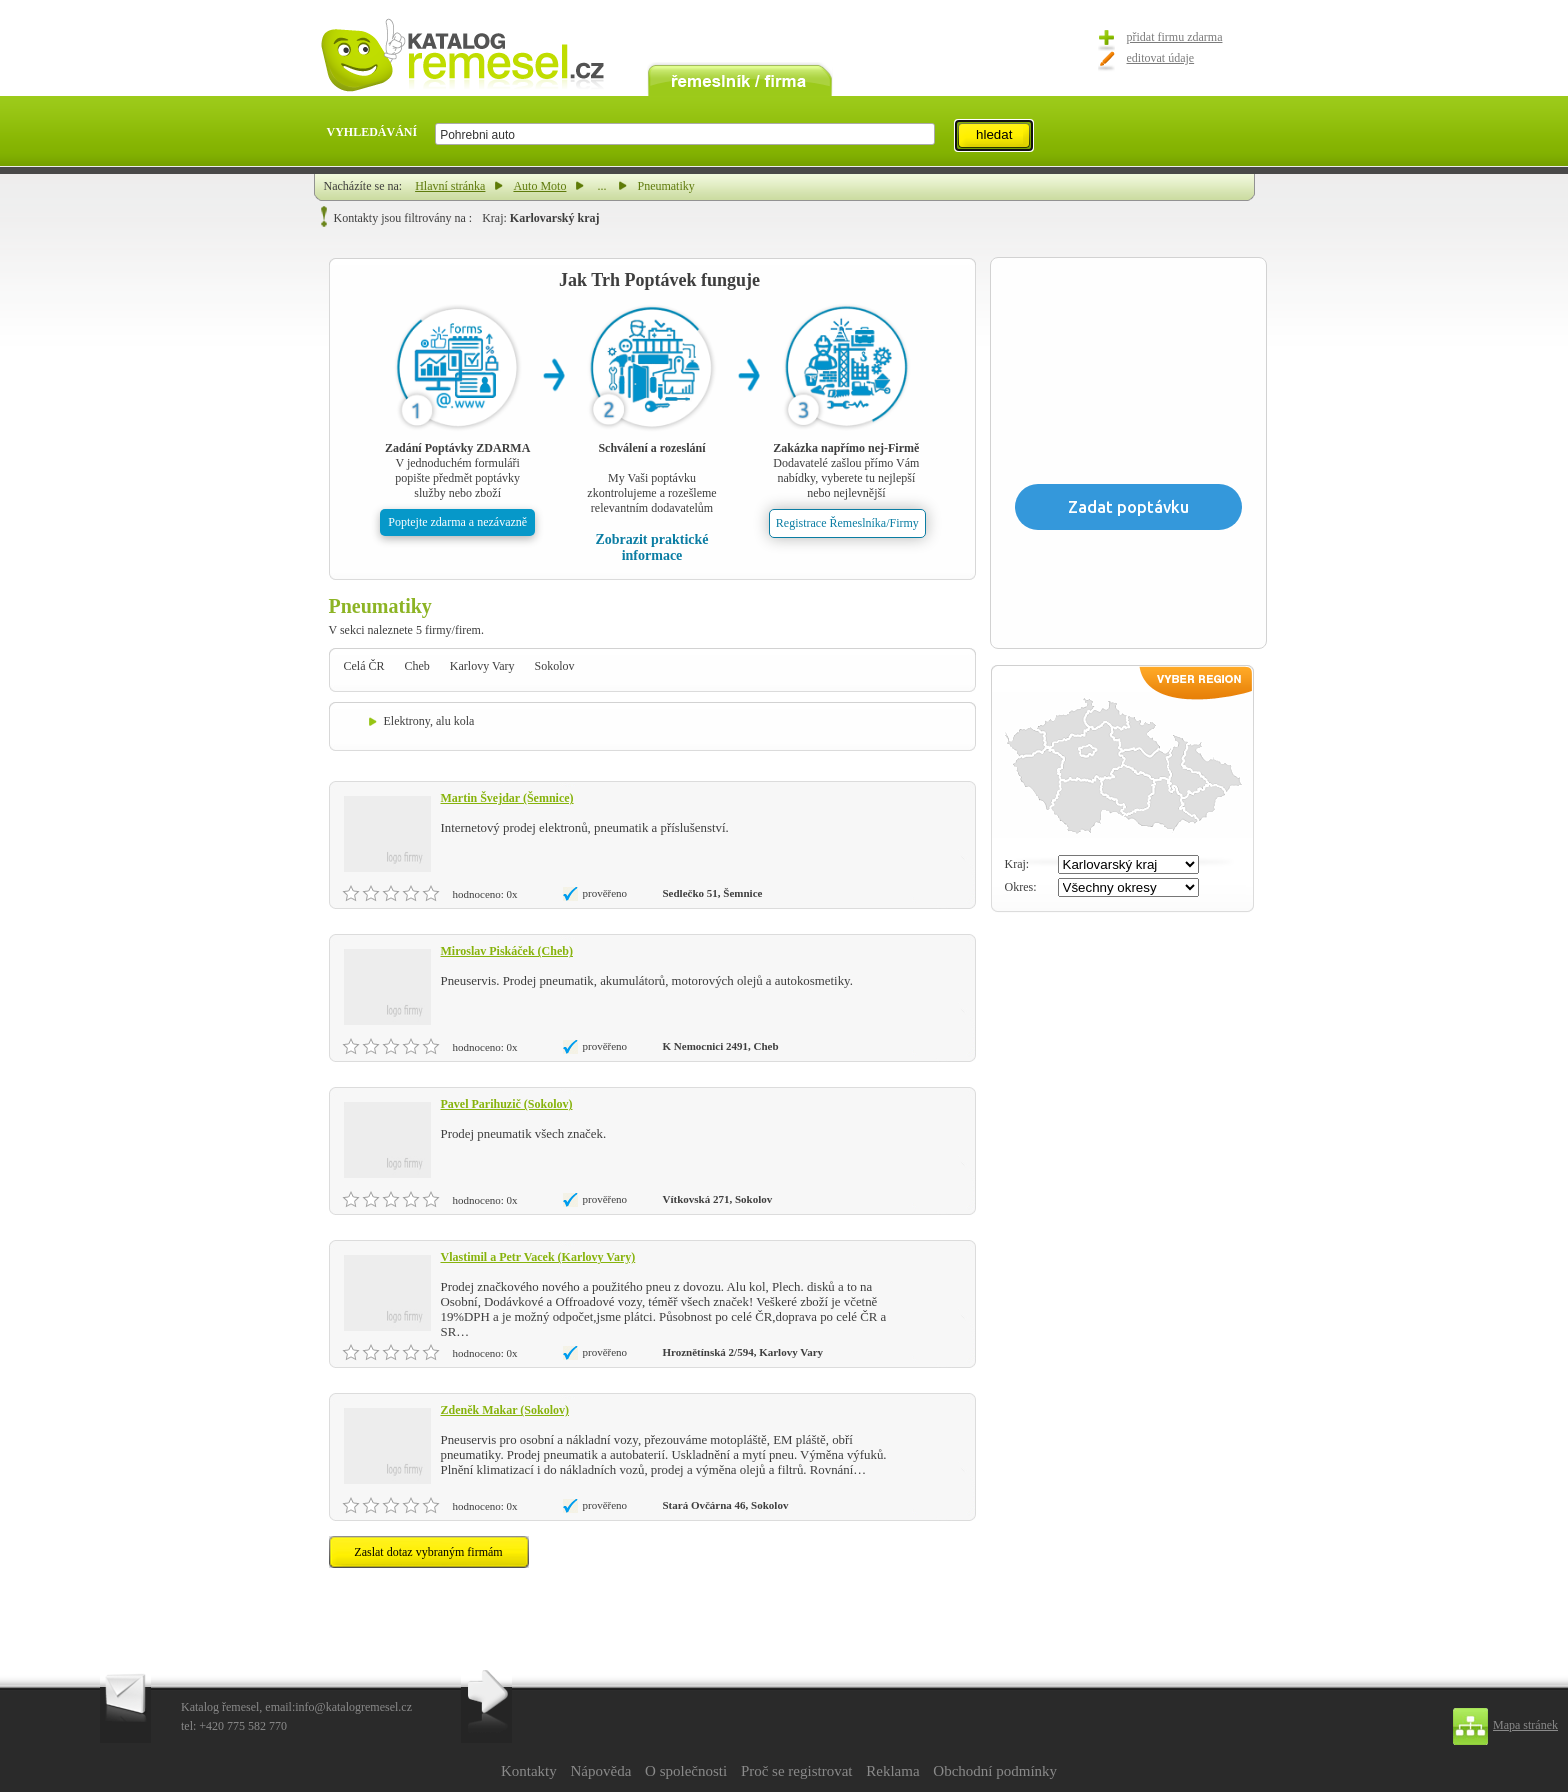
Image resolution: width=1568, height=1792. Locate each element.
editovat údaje (1161, 58)
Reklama (892, 1771)
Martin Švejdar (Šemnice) (507, 798)
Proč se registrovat (797, 1771)
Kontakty (529, 1771)
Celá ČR (364, 666)
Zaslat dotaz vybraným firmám (428, 1552)
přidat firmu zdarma (1175, 37)
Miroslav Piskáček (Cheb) (507, 951)
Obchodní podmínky (995, 1771)
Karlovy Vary (482, 666)
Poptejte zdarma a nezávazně (457, 522)
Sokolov (555, 666)
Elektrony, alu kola (429, 721)
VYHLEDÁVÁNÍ (372, 132)
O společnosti (686, 1771)
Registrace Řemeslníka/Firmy (847, 523)
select (933, 134)
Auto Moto (539, 186)
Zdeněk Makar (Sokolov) (505, 1410)
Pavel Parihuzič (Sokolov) (507, 1104)
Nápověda (600, 1771)
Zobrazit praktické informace (651, 547)
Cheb (417, 666)
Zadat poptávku (1128, 507)
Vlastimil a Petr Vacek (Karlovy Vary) (538, 1257)
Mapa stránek (1525, 1725)
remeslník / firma (740, 78)
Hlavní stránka (450, 186)
